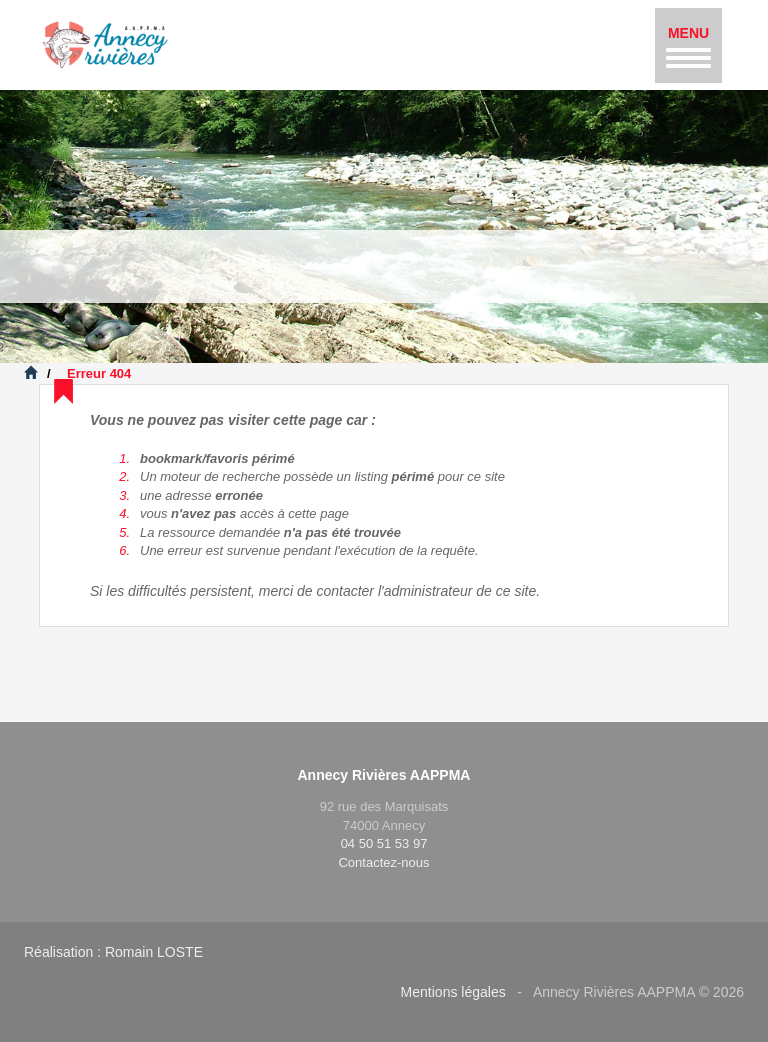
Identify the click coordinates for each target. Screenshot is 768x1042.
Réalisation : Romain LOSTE (113, 952)
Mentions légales (453, 992)
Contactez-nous (383, 862)
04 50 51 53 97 (384, 843)
